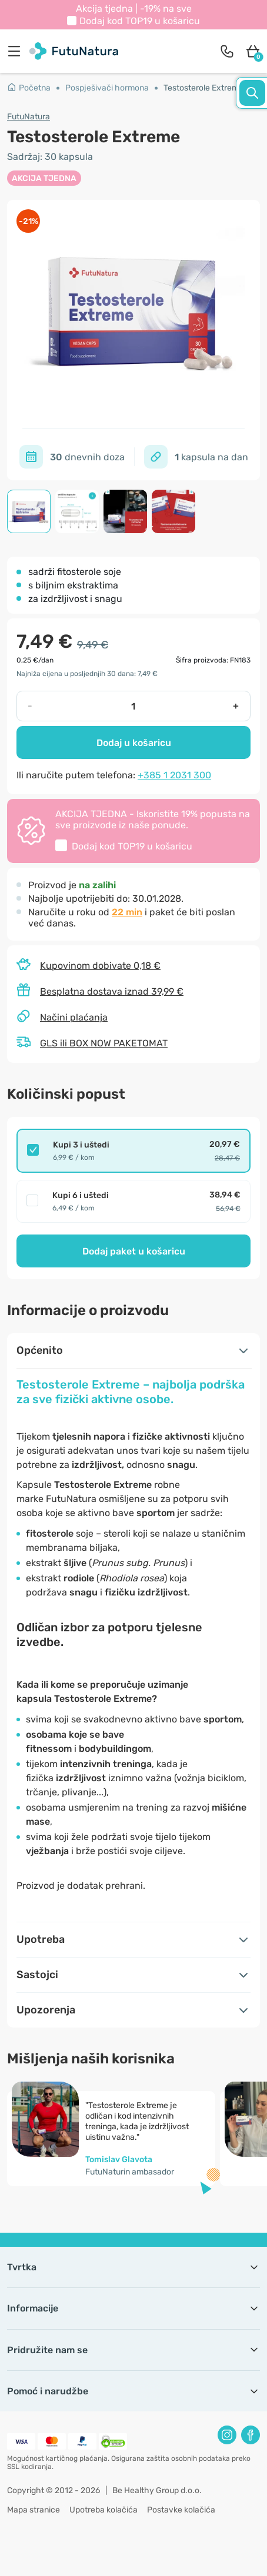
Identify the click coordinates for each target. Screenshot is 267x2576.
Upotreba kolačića (103, 2510)
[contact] (227, 51)
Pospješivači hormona (107, 88)
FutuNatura (28, 117)
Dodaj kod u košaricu (139, 20)
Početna (29, 88)
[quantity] (133, 706)
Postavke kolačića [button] (181, 2510)
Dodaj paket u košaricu (133, 1251)
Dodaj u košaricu (133, 742)
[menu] (17, 51)
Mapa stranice (33, 2510)
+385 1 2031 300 (174, 775)
